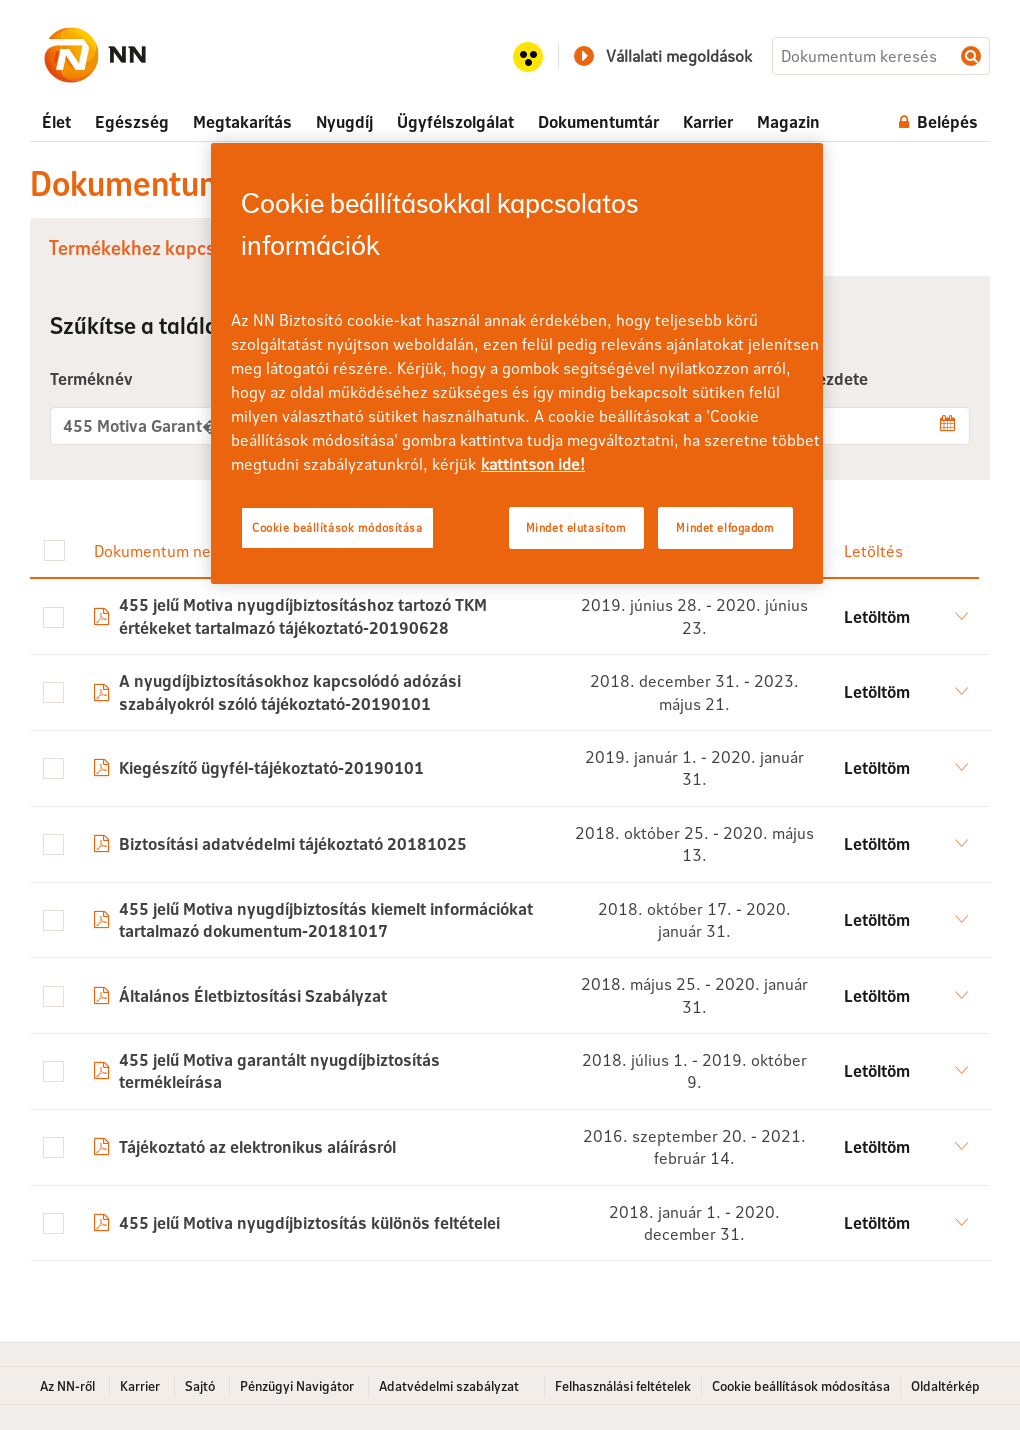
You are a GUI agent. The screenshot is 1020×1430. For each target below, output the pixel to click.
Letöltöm (877, 616)
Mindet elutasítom (576, 527)
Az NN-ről (67, 1386)
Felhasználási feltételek (623, 1386)
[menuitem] (56, 122)
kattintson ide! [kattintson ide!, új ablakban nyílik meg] (533, 463)
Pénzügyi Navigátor (297, 1386)
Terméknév (91, 378)
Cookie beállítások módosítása (801, 1386)
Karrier (140, 1386)
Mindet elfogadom (725, 527)
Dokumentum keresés (971, 56)
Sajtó (200, 1386)
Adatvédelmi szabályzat (449, 1386)
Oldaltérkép (945, 1386)
